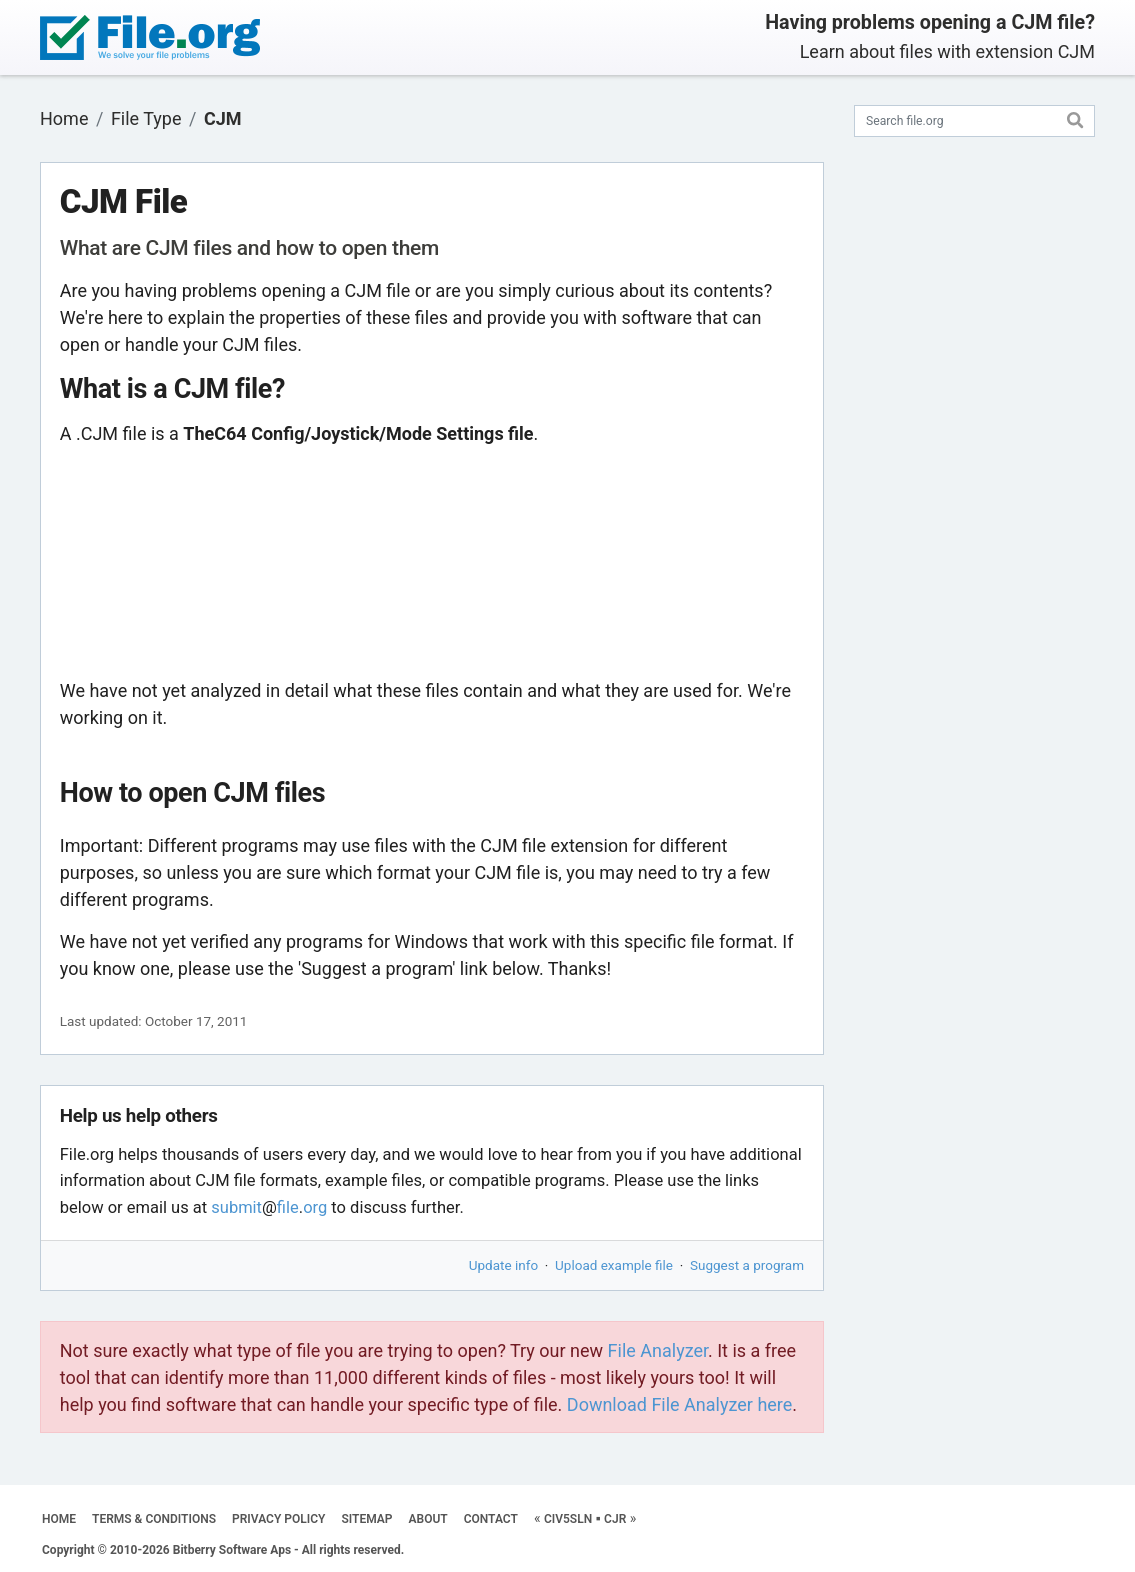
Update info (503, 1265)
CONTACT (491, 1519)
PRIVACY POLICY (278, 1519)
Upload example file (614, 1265)
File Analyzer (658, 1350)
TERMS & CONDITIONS (154, 1519)
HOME (59, 1519)
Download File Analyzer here (680, 1404)
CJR (615, 1519)
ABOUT (428, 1519)
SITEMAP (366, 1519)
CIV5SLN (568, 1519)
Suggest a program (747, 1265)
